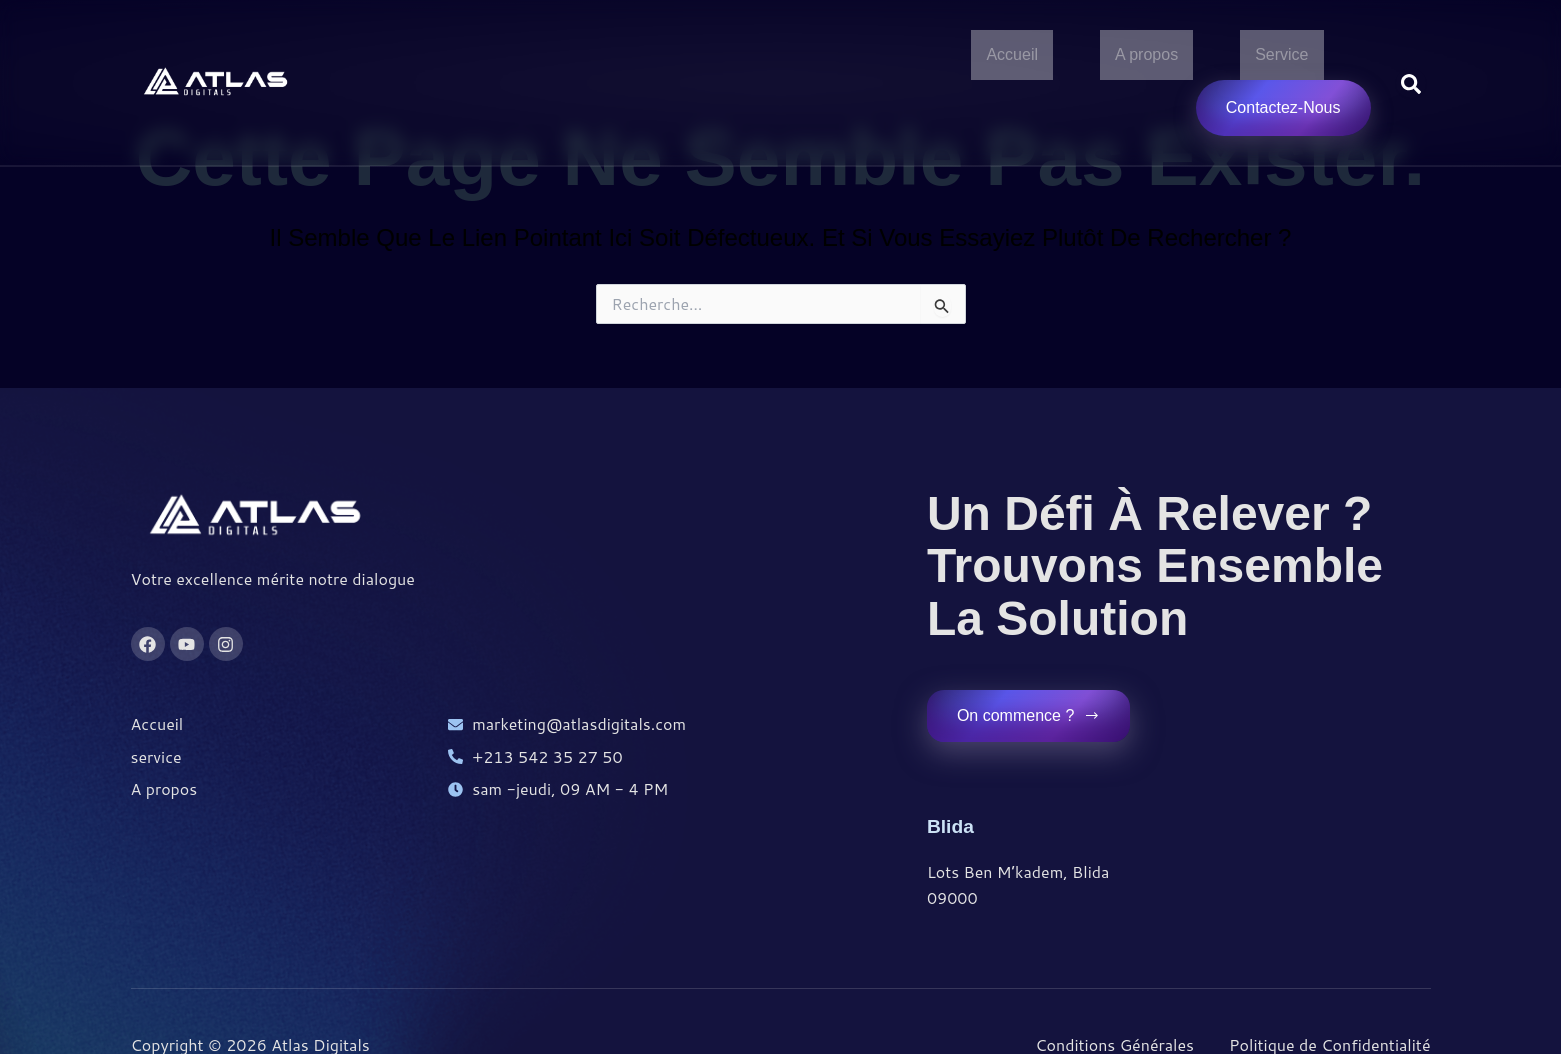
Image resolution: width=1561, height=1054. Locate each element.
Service (1281, 55)
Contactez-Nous (1283, 109)
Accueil (1012, 55)
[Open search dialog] (1411, 84)
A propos (1146, 55)
